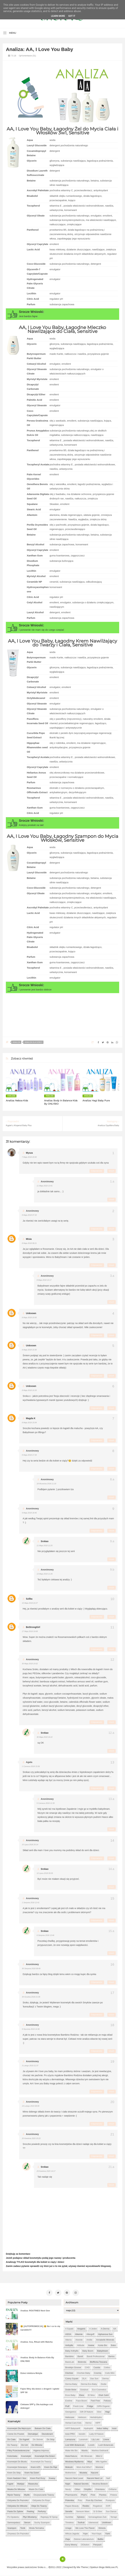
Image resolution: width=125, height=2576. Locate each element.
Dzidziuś (84, 2389)
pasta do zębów (15, 2511)
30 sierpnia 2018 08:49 (31, 1968)
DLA (84, 2378)
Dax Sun (94, 2378)
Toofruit (80, 2522)
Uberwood (93, 2522)
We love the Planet (84, 2528)
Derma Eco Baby (89, 2384)
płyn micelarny (30, 2517)
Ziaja (67, 2539)
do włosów (37, 2445)
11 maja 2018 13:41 (44, 1186)
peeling (30, 2511)
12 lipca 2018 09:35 (45, 1873)
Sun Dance (111, 2511)
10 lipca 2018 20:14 (30, 1845)
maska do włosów (16, 2489)
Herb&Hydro (96, 2417)
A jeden (93, 2328)
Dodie (103, 2384)
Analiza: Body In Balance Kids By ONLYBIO (37, 2359)
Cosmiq (97, 2373)
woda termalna (36, 2528)
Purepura (110, 2500)
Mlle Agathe (101, 2461)
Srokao (44, 1541)
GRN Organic (103, 2406)
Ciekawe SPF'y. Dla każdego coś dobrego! (36, 2406)
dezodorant (47, 2434)
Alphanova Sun (105, 2334)
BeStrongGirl (33, 1627)
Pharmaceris (71, 2495)
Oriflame (113, 2489)
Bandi (80, 2356)
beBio (100, 2539)
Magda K (30, 1418)
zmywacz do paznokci (18, 2533)
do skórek (38, 2439)
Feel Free (95, 2400)
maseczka (33, 2484)
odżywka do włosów (17, 2506)
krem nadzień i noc (16, 2478)
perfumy (42, 2511)
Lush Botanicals (105, 2445)
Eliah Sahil (104, 2395)
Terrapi (113, 2517)
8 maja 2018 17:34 (29, 1455)
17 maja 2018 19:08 (30, 1631)
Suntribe (69, 2517)
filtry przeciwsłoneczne (18, 2450)
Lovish (91, 2445)
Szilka (29, 1598)
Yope (85, 2533)
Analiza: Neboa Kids (17, 1100)
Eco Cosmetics (99, 2389)
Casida (97, 2367)
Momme (99, 2467)
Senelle (68, 2511)
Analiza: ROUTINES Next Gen (35, 2310)
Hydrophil (88, 2428)
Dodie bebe (70, 2389)
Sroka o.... (43, 2567)
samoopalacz (13, 2522)
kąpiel (10, 2484)
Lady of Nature (96, 2434)
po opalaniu (13, 2517)
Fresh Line (78, 2406)
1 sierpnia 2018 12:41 (30, 1902)
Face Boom (81, 2400)
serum (27, 2522)
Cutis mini (109, 2373)
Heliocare (69, 2417)
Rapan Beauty (72, 2506)
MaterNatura (71, 2456)
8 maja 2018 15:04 (29, 1423)
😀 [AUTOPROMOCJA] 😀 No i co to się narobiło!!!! (40, 2328)
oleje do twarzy (39, 2506)
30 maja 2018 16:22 (44, 1737)
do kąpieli (24, 2439)
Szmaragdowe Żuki (97, 2517)
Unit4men (106, 2522)
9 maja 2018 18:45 (29, 1513)
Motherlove (70, 2472)
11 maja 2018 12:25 (44, 1545)
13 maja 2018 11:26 (44, 1574)
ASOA (68, 2334)
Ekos (81, 2395)
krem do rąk (50, 2467)
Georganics (70, 2412)
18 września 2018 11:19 (46, 1484)
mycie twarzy (13, 2495)
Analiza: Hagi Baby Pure (96, 1100)
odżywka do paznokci (17, 2500)
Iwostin (82, 2434)
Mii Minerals (86, 2456)
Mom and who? (84, 2467)
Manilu (85, 2450)
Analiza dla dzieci (33, 1042)
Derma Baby (71, 2384)
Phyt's (84, 2495)
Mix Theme (82, 2567)
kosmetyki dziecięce (17, 2467)
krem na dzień (32, 2472)
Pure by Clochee (94, 2500)
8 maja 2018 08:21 (29, 1243)
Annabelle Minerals (105, 2340)
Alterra (68, 2340)
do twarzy (12, 2445)
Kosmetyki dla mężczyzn (19, 2428)
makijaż (20, 2484)
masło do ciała (36, 2489)
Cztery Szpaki (71, 2378)
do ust (24, 2445)
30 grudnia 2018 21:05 (31, 1997)
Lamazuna (70, 2439)
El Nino (91, 2395)
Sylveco (80, 2517)
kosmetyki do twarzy (41, 2461)
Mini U (99, 2456)
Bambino (69, 2356)
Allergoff (90, 2334)
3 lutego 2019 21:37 (30, 2066)
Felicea (107, 2400)
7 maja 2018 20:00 (29, 1157)
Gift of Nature (86, 2412)
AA (114, 2328)
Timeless (69, 2522)
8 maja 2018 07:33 (29, 1215)
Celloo (107, 2367)
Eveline (68, 2400)
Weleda (102, 2528)
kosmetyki (26, 2456)
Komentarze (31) (27, 56)
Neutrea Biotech (100, 2484)
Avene (91, 2345)
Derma (105, 2378)
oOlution (85, 2544)
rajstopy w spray (49, 2517)
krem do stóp (14, 2472)
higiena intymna (41, 2450)
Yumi (107, 2533)
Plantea (102, 2495)
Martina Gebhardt (100, 2450)
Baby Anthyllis (71, 2351)
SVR (108, 2506)
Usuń (111, 1171)
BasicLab (69, 2362)
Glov (99, 2412)
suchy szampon (42, 2522)
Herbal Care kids (73, 2423)
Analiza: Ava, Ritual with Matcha (36, 2342)
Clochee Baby (83, 2373)
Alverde (79, 2340)
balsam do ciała (43, 2428)
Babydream (102, 2351)
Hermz (88, 2423)
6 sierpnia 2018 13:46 (45, 1935)
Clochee (69, 2373)
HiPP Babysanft (72, 2428)
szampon (11, 2528)
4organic (81, 2328)
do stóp (50, 2439)
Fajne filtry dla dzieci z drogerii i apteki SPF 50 (39, 2391)
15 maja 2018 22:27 (30, 1603)
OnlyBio (87, 2489)
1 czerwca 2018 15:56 (31, 1766)
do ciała (11, 2439)
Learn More (58, 16)
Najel (67, 2484)
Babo (113, 2345)
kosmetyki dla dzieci (45, 2456)
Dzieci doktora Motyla (31, 2373)
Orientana (100, 2489)
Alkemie (79, 2334)
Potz (80, 2500)
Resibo (86, 2506)
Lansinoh (83, 2439)
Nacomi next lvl (94, 2478)
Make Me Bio (71, 2450)
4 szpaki (69, 2328)
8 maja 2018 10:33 (29, 1390)
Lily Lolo (95, 2439)
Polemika (69, 2500)
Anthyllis (69, 2345)
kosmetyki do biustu (17, 2461)
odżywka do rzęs (41, 2500)
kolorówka (12, 2456)
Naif (108, 2478)
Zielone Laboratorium (84, 2539)
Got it (71, 16)
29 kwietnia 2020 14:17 (46, 2171)
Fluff (67, 2406)
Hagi (107, 2412)
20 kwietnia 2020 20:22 (31, 2138)
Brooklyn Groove (73, 2367)
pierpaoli (97, 2544)
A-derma (105, 2328)
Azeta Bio (102, 2345)
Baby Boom (87, 2351)
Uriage (68, 2528)
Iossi (114, 2428)
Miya (89, 2461)
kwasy (52, 2478)
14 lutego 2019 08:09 (30, 2106)
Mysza (29, 1153)
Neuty (68, 2489)
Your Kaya (96, 2533)
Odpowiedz (96, 1171)
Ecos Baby (70, 2395)
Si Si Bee (97, 2511)
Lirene (106, 2439)
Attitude (80, 2345)
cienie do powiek (15, 2434)
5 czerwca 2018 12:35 (46, 1803)
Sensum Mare (82, 2511)
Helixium (82, 2417)
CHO (87, 2367)
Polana (113, 2495)
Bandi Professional (95, 2356)
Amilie (89, 2340)
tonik (22, 2528)
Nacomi (94, 2472)
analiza (16, 1042)
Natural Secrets (81, 2484)
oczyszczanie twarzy (44, 2495)
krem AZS (35, 2467)
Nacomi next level (74, 2478)
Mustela (83, 2472)
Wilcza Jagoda (72, 2533)
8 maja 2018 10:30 (29, 1350)
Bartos (111, 2356)
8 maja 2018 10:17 (44, 1280)
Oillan (77, 2489)
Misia (29, 1239)
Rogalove (97, 2506)
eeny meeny (71, 2544)
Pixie (93, 2495)
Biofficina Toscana (98, 2362)
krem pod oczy (37, 2478)
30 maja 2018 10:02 (30, 1664)
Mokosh (69, 2467)
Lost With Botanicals (74, 2445)
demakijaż (33, 2434)
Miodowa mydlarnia (74, 2461)
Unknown (31, 1313)
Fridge (90, 2406)
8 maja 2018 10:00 (29, 1317)
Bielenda (82, 2362)
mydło (27, 2495)
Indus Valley (102, 2428)
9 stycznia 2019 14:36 (31, 2029)
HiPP (97, 2423)
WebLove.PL (111, 2567)
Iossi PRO (70, 2434)
